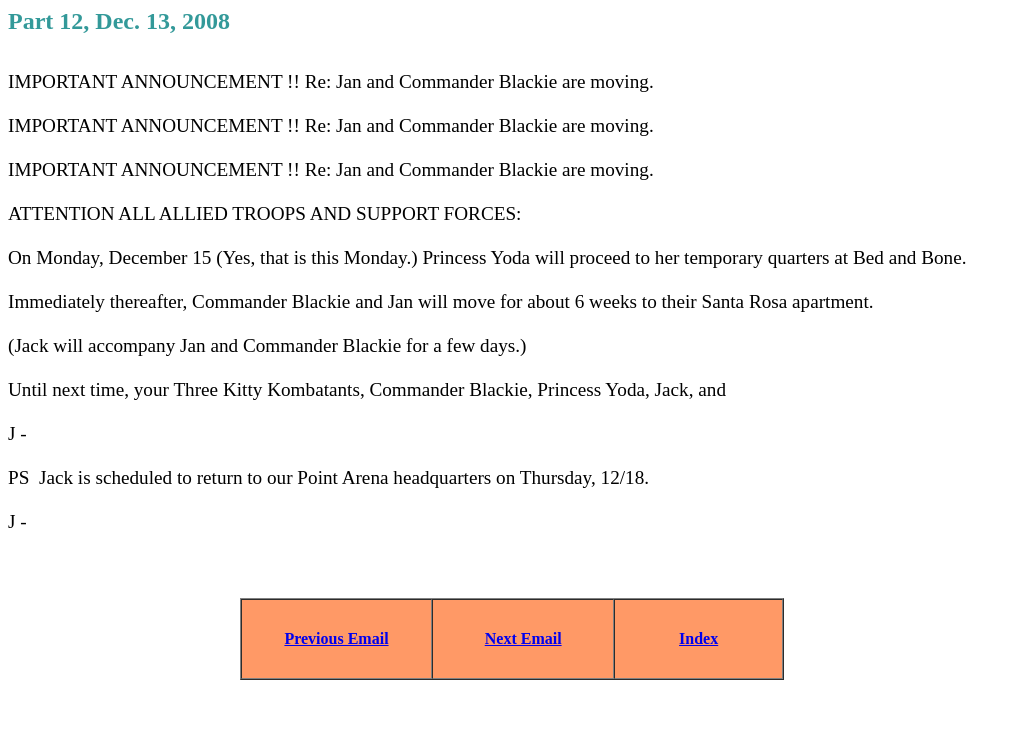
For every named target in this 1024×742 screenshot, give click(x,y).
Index (698, 638)
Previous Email (336, 638)
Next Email (523, 638)
